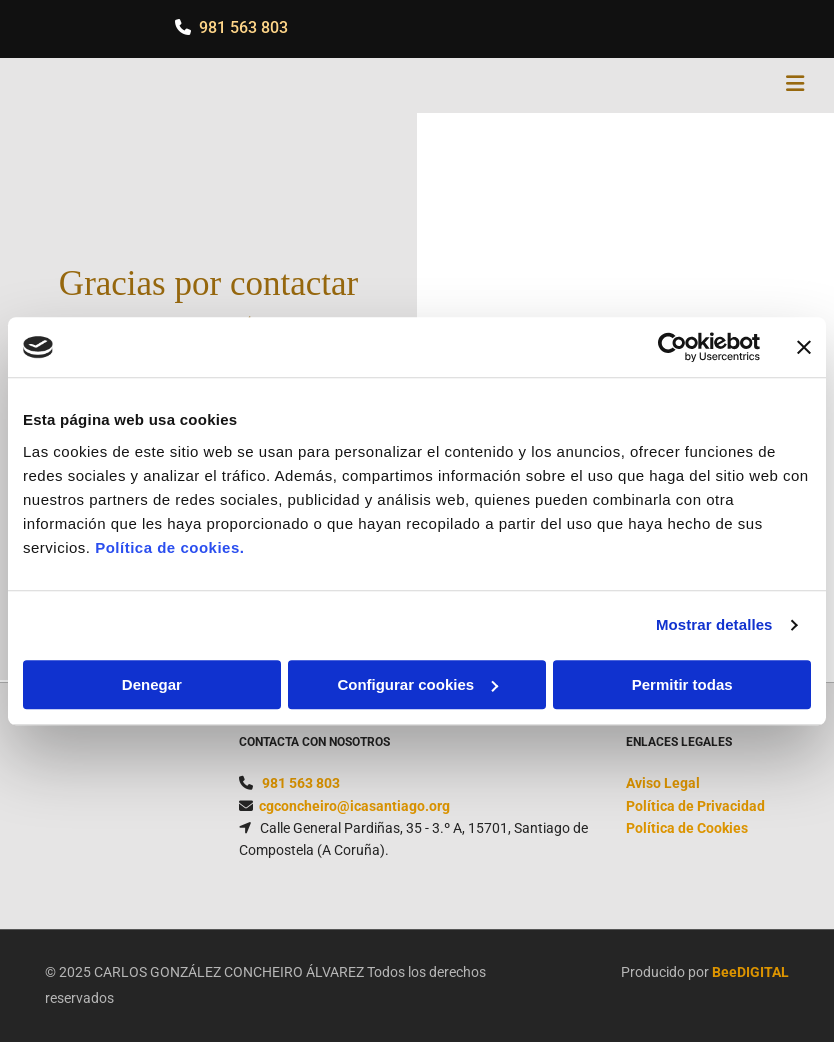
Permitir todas (682, 684)
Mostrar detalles (714, 624)
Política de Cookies (687, 828)
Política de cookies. (169, 547)
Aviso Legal (663, 783)
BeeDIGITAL (750, 972)
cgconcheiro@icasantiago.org (354, 806)
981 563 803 (243, 27)
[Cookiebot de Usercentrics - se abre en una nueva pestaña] (672, 347)
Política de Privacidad (695, 806)
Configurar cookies (417, 684)
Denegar (152, 684)
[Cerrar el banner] (804, 347)
